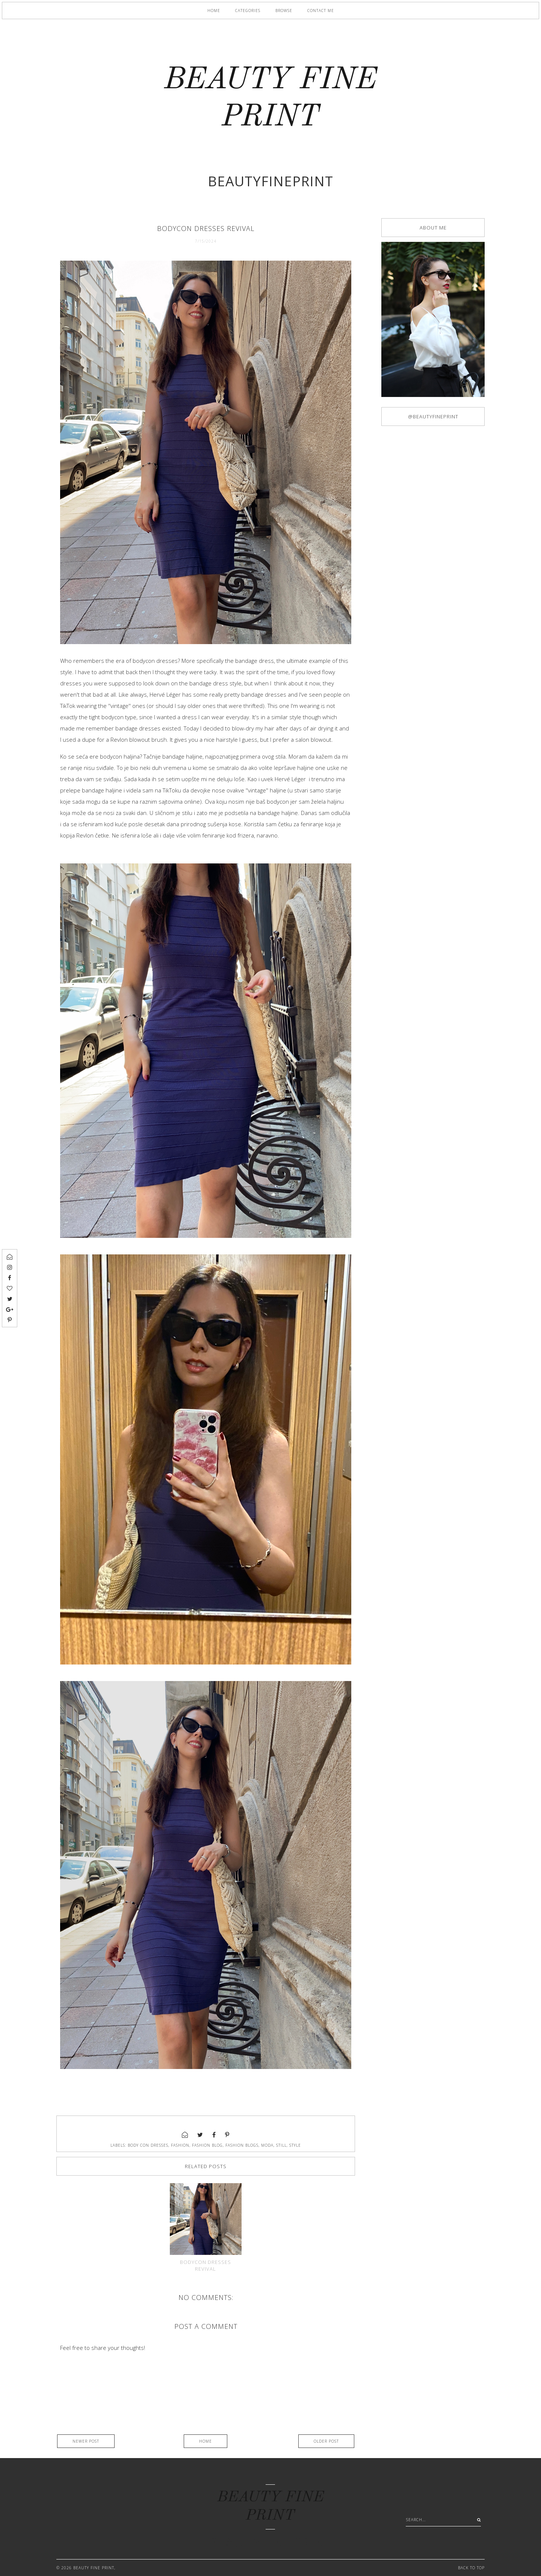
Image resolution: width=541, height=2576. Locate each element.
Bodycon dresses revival (205, 2265)
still (281, 2145)
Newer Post (86, 2441)
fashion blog (207, 2145)
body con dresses (148, 2145)
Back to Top (471, 2567)
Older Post (326, 2441)
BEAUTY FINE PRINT (93, 2567)
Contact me (320, 10)
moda (267, 2145)
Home (213, 10)
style (295, 2145)
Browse (283, 10)
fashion (180, 2145)
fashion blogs (241, 2145)
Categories (247, 10)
